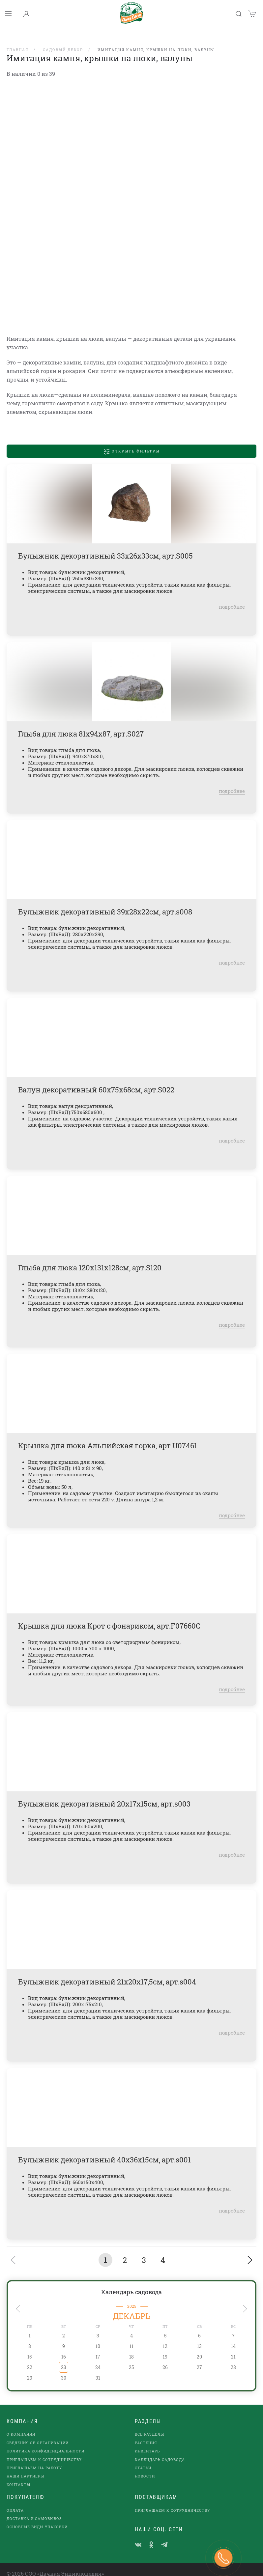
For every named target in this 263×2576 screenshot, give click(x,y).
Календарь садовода (131, 2283)
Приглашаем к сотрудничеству (44, 2450)
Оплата (15, 2501)
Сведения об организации (38, 2434)
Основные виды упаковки (37, 2518)
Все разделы (149, 2425)
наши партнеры (25, 2467)
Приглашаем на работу (34, 2459)
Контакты (18, 2476)
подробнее (232, 598)
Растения (146, 2434)
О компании (21, 2425)
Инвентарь (147, 2442)
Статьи (143, 2459)
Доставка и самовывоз (34, 2509)
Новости (145, 2467)
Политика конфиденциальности (45, 2442)
